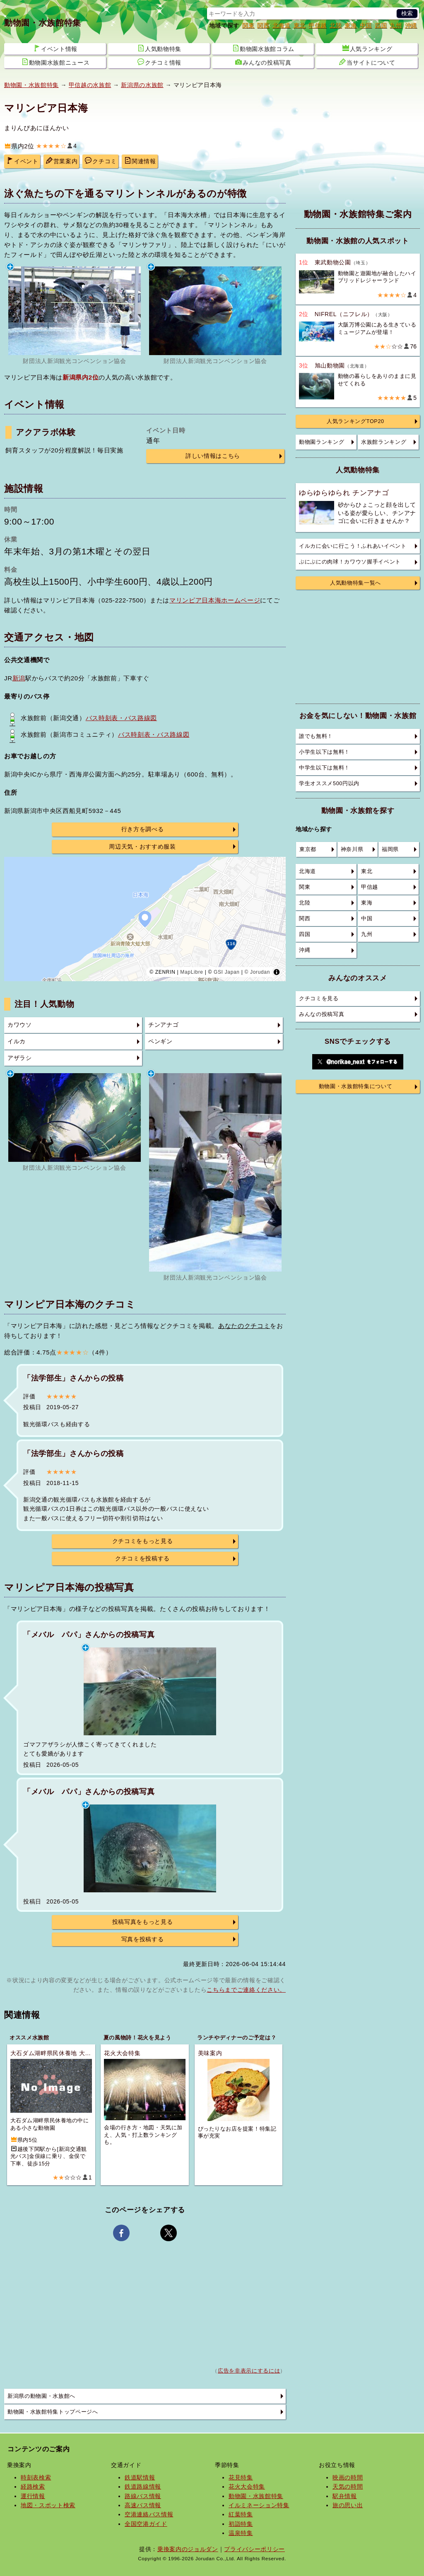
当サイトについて (367, 62)
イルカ (16, 1041)
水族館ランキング (383, 442)
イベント (23, 160)
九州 (396, 25)
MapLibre (191, 972)
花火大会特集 (247, 2486)
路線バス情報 (143, 2496)
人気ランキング (367, 48)
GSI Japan (227, 972)
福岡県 (390, 849)
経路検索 (33, 2486)
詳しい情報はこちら (213, 456)
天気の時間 (347, 2486)
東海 (350, 25)
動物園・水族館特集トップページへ (52, 2412)
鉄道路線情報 (143, 2486)
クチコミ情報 (159, 62)
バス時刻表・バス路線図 (121, 717)
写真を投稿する (142, 1939)
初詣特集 (241, 2523)
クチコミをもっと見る (142, 1541)
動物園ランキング (321, 442)
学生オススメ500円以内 (329, 783)
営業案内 (62, 160)
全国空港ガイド (146, 2523)
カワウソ (19, 1025)
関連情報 (140, 160)
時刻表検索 (36, 2477)
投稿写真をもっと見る (142, 1922)
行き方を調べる (142, 829)
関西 (263, 25)
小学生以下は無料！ (324, 752)
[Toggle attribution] (277, 972)
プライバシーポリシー (254, 2549)
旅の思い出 (347, 2505)
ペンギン (160, 1041)
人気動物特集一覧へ (355, 583)
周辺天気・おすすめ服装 (142, 847)
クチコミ (101, 160)
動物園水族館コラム (263, 48)
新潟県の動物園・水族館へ (41, 2396)
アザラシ (19, 1058)
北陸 (336, 25)
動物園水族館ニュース (56, 62)
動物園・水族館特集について (356, 1086)
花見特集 (241, 2477)
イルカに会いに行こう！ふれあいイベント (353, 546)
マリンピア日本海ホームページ (214, 600)
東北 (300, 25)
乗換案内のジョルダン (187, 2549)
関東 (248, 25)
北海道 (281, 25)
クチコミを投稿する (142, 1558)
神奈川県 (352, 849)
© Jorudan (257, 972)
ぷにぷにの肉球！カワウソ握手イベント (350, 562)
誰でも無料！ (316, 736)
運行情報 (33, 2496)
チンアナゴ (163, 1025)
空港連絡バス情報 (149, 2514)
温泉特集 (241, 2533)
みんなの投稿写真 (263, 62)
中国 (366, 25)
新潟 (18, 678)
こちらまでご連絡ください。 (246, 1989)
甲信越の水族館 (90, 85)
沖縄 (411, 25)
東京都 (307, 849)
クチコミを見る (319, 998)
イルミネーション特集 (259, 2505)
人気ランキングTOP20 (355, 421)
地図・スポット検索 (48, 2505)
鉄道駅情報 (140, 2477)
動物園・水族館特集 (42, 22)
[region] (145, 919)
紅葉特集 (241, 2514)
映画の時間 (347, 2477)
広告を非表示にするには (249, 2371)
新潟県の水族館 (142, 85)
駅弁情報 (344, 2496)
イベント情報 (55, 48)
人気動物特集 (159, 48)
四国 (381, 25)
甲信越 (317, 25)
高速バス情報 (143, 2505)
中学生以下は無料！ (324, 768)
